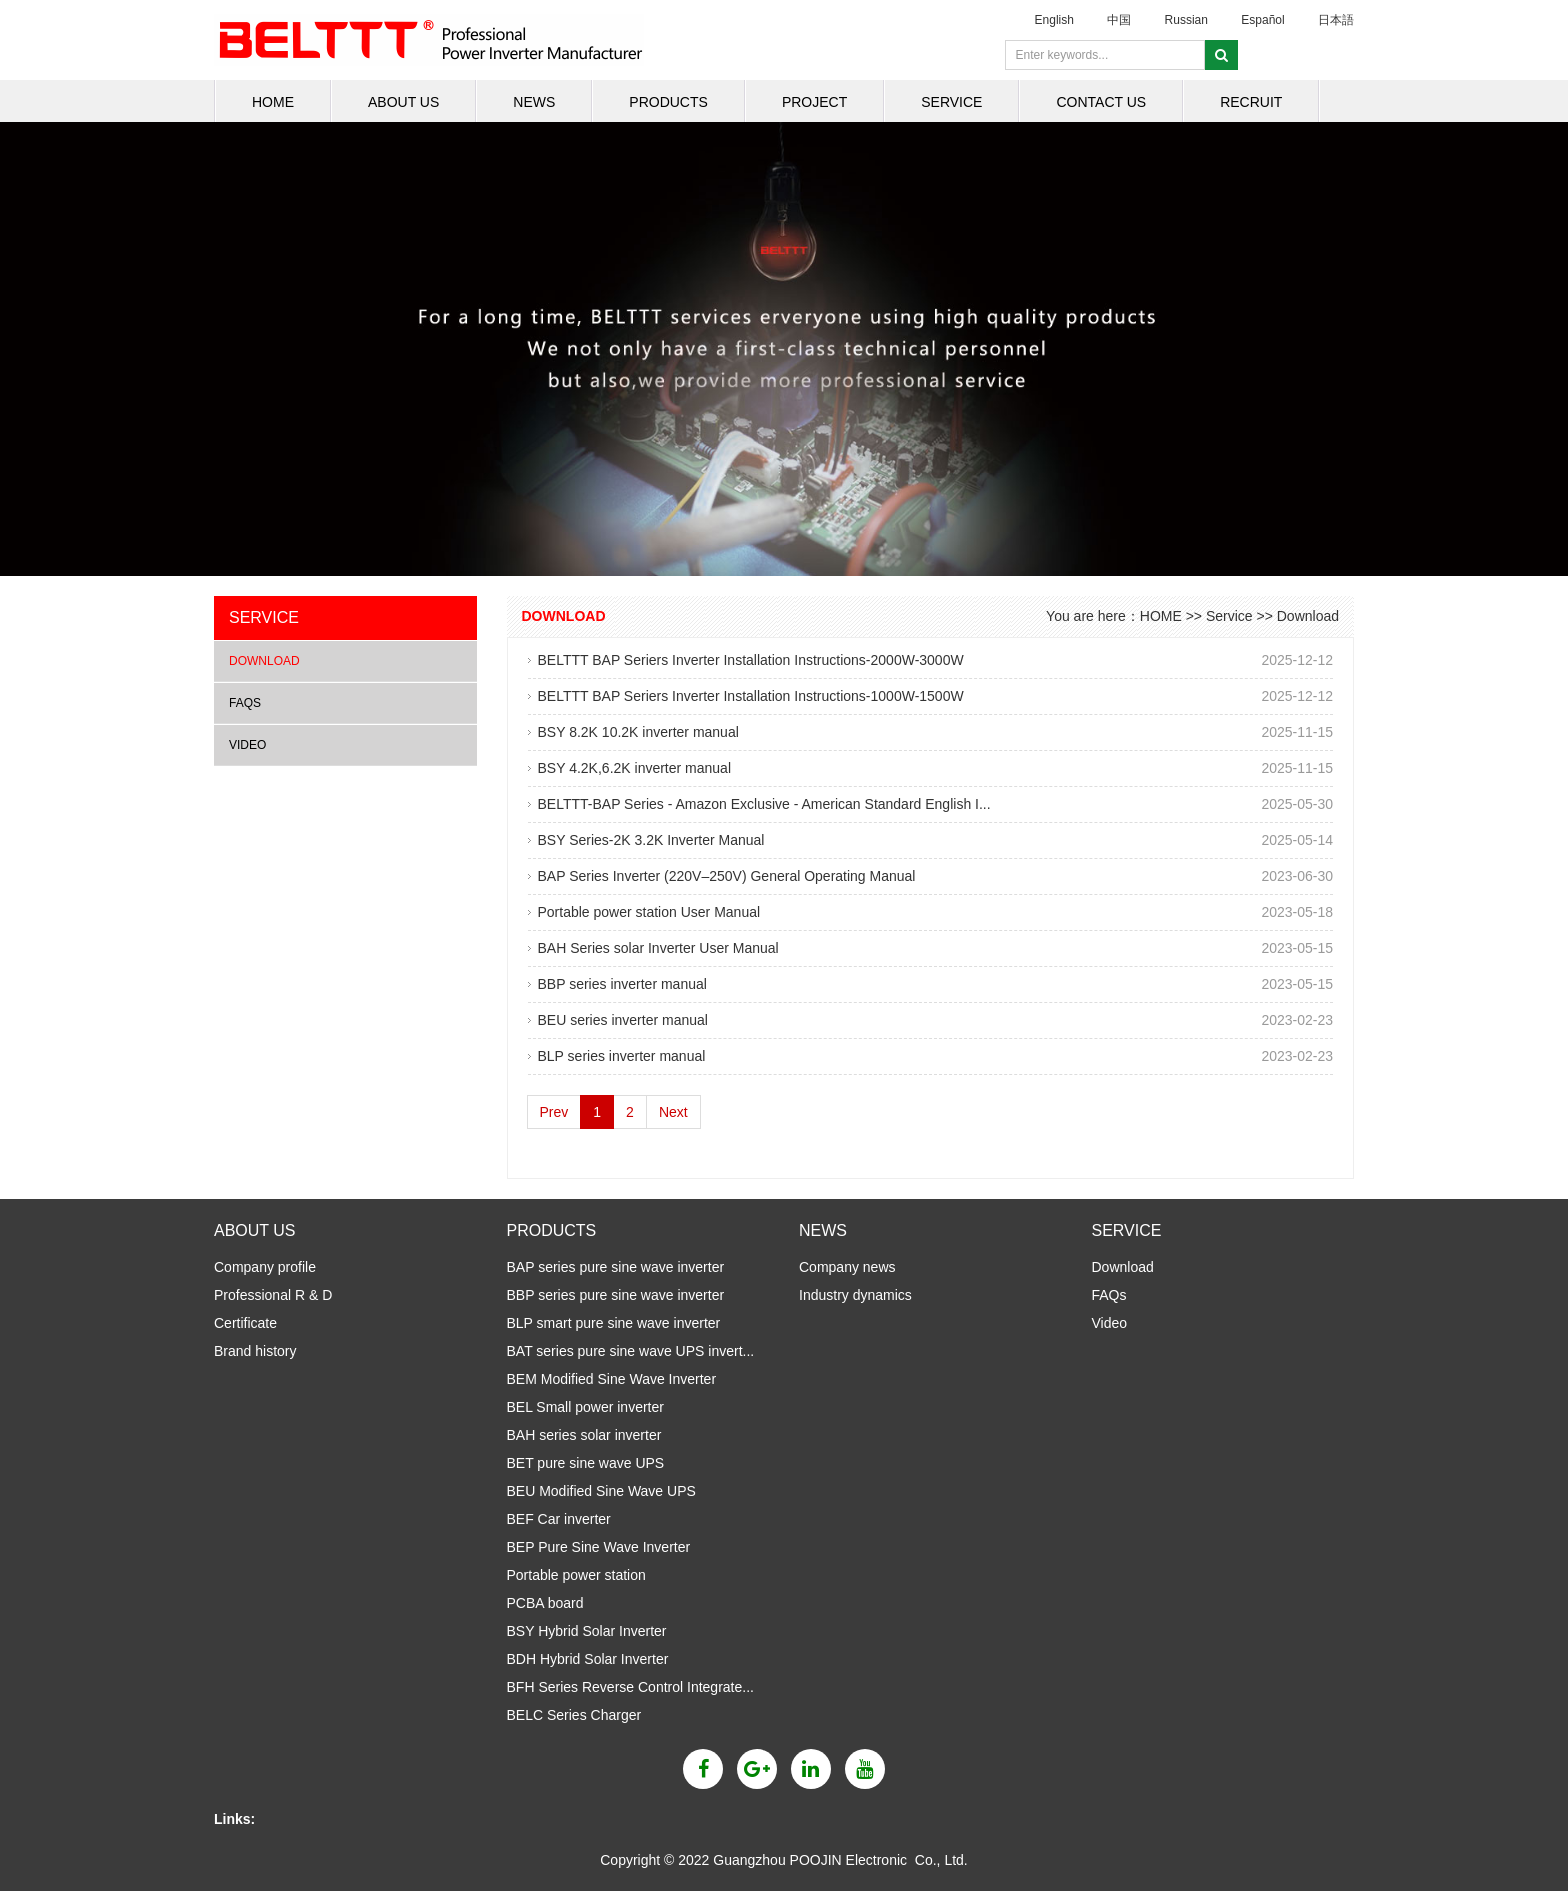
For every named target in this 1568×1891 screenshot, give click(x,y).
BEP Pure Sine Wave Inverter (599, 1547)
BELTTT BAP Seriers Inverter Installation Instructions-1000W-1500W (751, 696)
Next (673, 1112)
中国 (1119, 20)
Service (951, 102)
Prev (554, 1112)
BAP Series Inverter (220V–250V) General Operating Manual (727, 876)
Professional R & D (273, 1295)
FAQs (245, 703)
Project (814, 102)
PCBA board (545, 1603)
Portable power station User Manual (649, 912)
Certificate (245, 1323)
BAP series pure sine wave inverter (616, 1267)
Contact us (1101, 102)
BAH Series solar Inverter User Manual (658, 948)
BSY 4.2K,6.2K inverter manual (635, 768)
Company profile (265, 1267)
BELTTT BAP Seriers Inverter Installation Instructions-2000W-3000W (751, 660)
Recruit (1251, 102)
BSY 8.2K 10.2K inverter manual (638, 732)
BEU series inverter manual (623, 1020)
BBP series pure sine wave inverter (616, 1295)
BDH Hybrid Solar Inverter (588, 1659)
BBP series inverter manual (622, 984)
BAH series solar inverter (584, 1435)
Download (264, 661)
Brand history (255, 1351)
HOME (273, 102)
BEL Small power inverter (585, 1407)
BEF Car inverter (559, 1519)
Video (247, 745)
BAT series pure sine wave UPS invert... (631, 1351)
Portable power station (576, 1575)
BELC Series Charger (574, 1715)
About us (403, 102)
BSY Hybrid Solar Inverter (587, 1631)
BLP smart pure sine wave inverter (614, 1323)
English (1054, 20)
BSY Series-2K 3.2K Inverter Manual (651, 840)
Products (668, 102)
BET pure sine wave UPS (586, 1463)
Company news (847, 1267)
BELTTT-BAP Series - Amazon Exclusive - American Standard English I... (764, 804)
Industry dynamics (855, 1295)
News (534, 102)
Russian (1186, 20)
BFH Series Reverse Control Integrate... (630, 1687)
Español (1262, 20)
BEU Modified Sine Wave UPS (601, 1491)
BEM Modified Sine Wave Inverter (612, 1379)
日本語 (1336, 20)
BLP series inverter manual (622, 1056)
